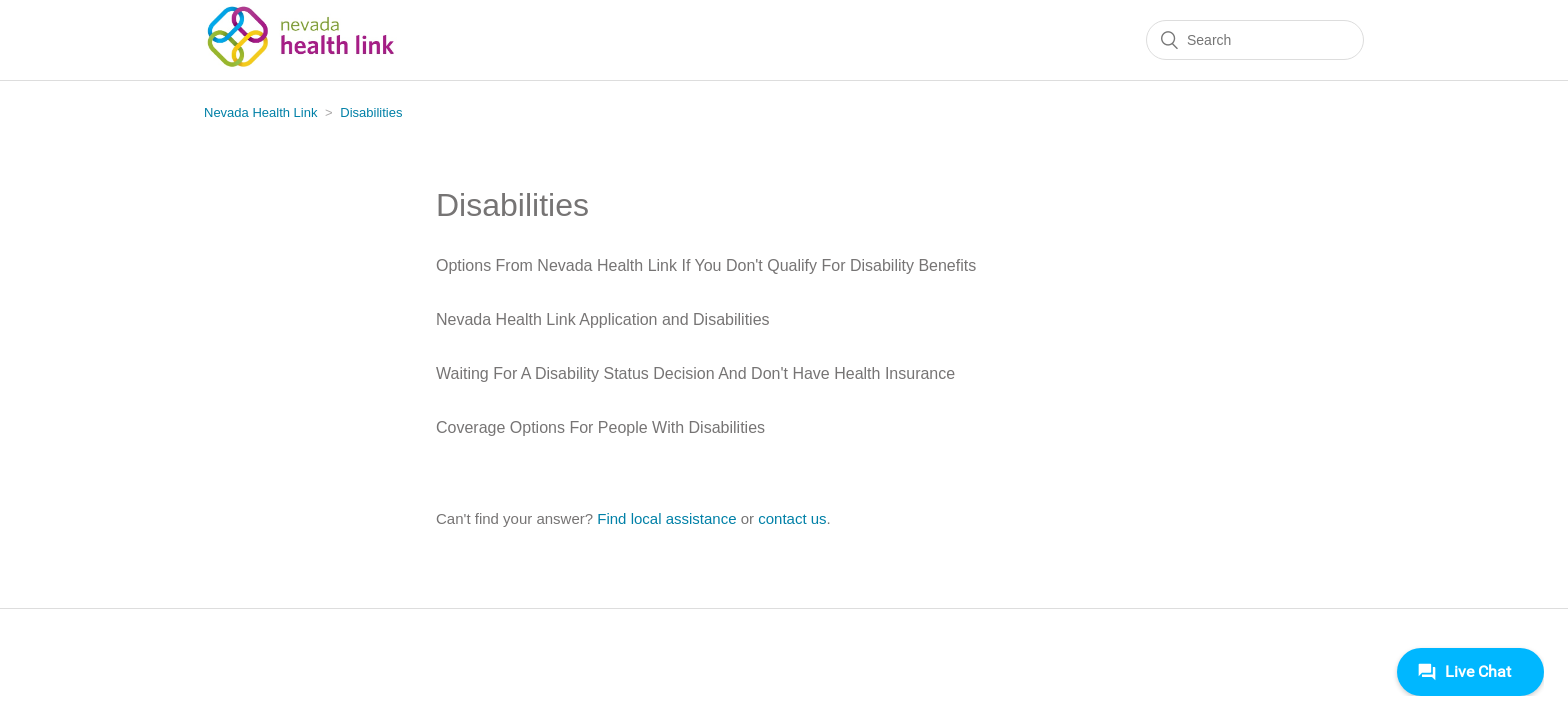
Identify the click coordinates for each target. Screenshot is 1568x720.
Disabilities (371, 112)
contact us (792, 518)
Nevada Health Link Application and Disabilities (603, 319)
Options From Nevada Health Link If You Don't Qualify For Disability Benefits (706, 265)
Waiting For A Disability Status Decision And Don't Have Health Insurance (695, 373)
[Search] (1255, 40)
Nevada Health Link (260, 112)
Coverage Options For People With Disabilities (600, 427)
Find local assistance (666, 518)
